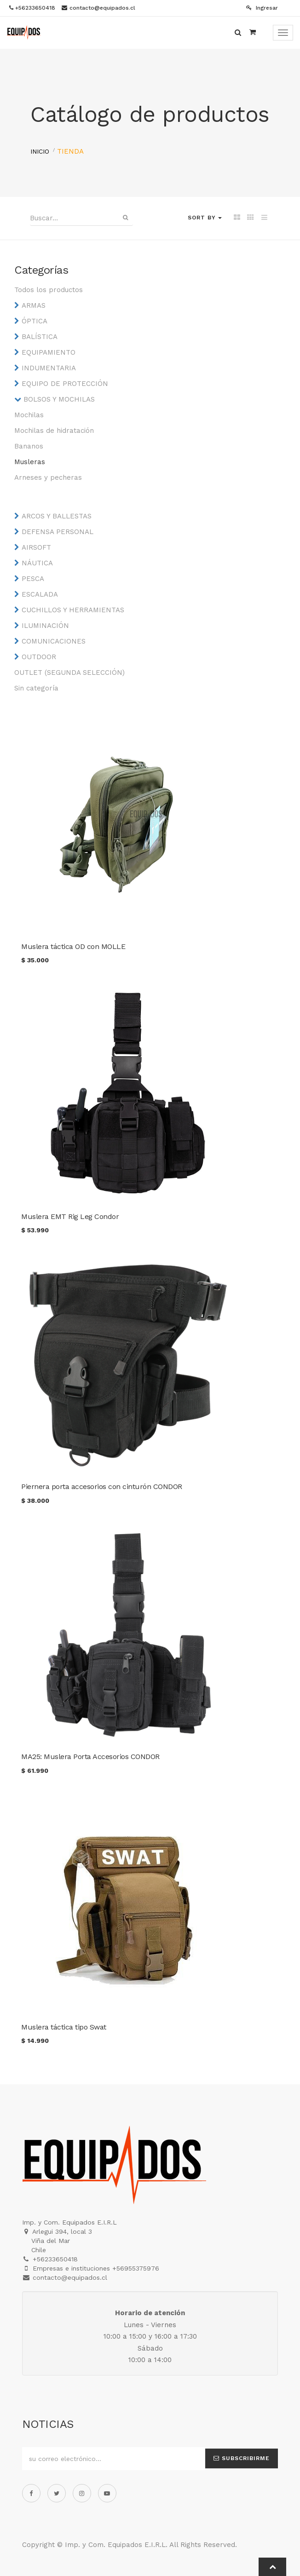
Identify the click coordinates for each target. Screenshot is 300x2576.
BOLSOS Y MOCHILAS (59, 399)
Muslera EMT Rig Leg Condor (70, 1216)
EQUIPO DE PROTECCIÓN (65, 384)
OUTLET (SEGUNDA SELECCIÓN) (69, 672)
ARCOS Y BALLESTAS (57, 516)
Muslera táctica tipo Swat (63, 2027)
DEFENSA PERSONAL (57, 532)
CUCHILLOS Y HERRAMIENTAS (73, 610)
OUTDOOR (39, 657)
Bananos (28, 446)
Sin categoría (36, 688)
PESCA (33, 579)
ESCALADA (40, 594)
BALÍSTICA (40, 337)
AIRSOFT (36, 547)
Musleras (29, 462)
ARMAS (34, 305)
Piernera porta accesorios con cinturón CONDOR (101, 1486)
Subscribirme (241, 2458)
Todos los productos (48, 290)
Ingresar (262, 8)
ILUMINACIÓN (45, 625)
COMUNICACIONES (54, 641)
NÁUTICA (37, 563)
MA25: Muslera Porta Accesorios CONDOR (90, 1756)
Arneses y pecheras (48, 477)
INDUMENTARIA (49, 368)
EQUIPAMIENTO (48, 352)
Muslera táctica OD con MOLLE (73, 946)
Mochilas (29, 415)
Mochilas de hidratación (54, 430)
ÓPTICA (34, 321)
